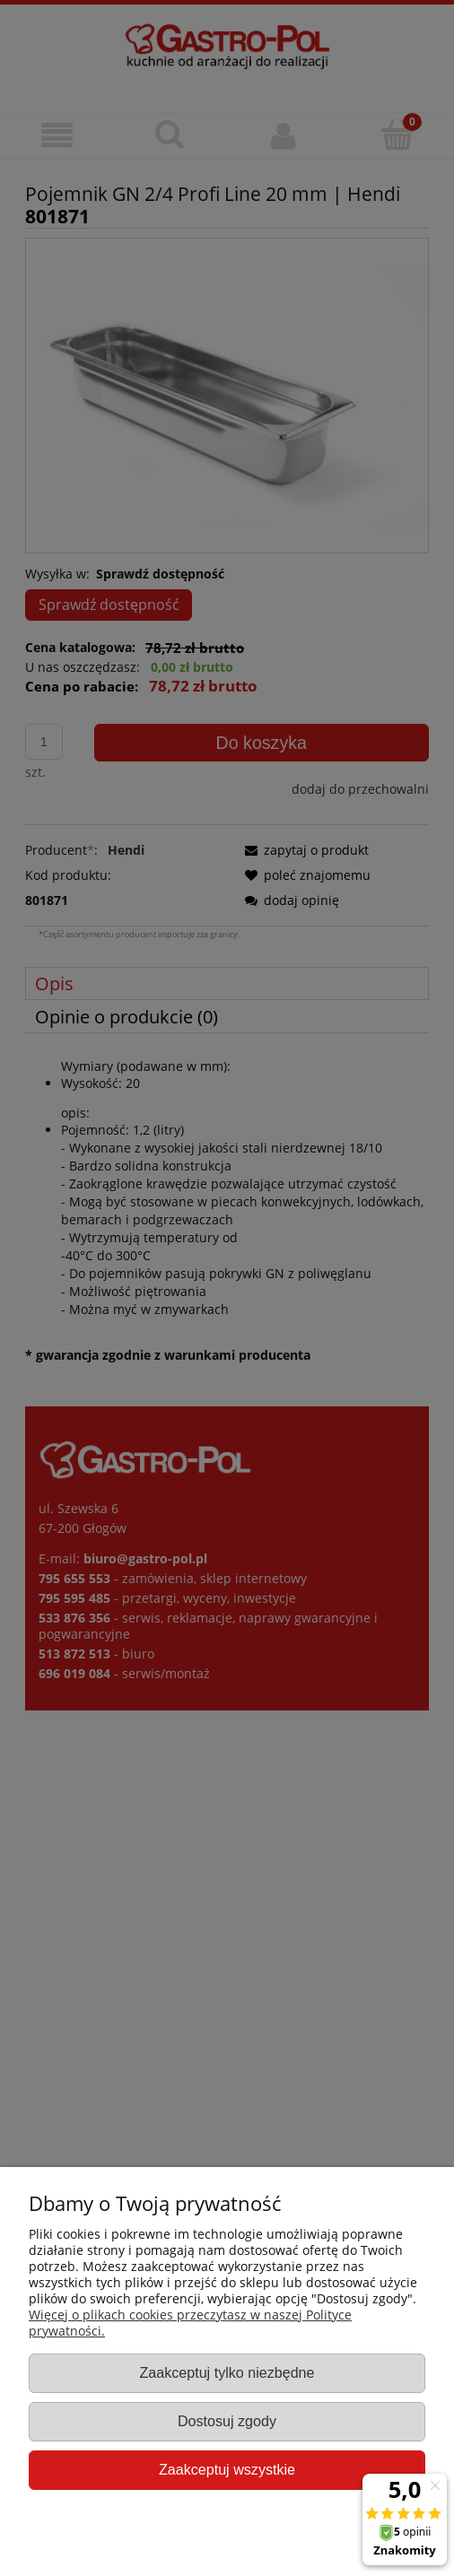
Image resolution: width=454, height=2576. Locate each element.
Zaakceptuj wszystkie (227, 2469)
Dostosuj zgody (227, 2421)
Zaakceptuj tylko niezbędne (226, 2372)
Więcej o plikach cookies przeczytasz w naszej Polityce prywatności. (190, 2322)
